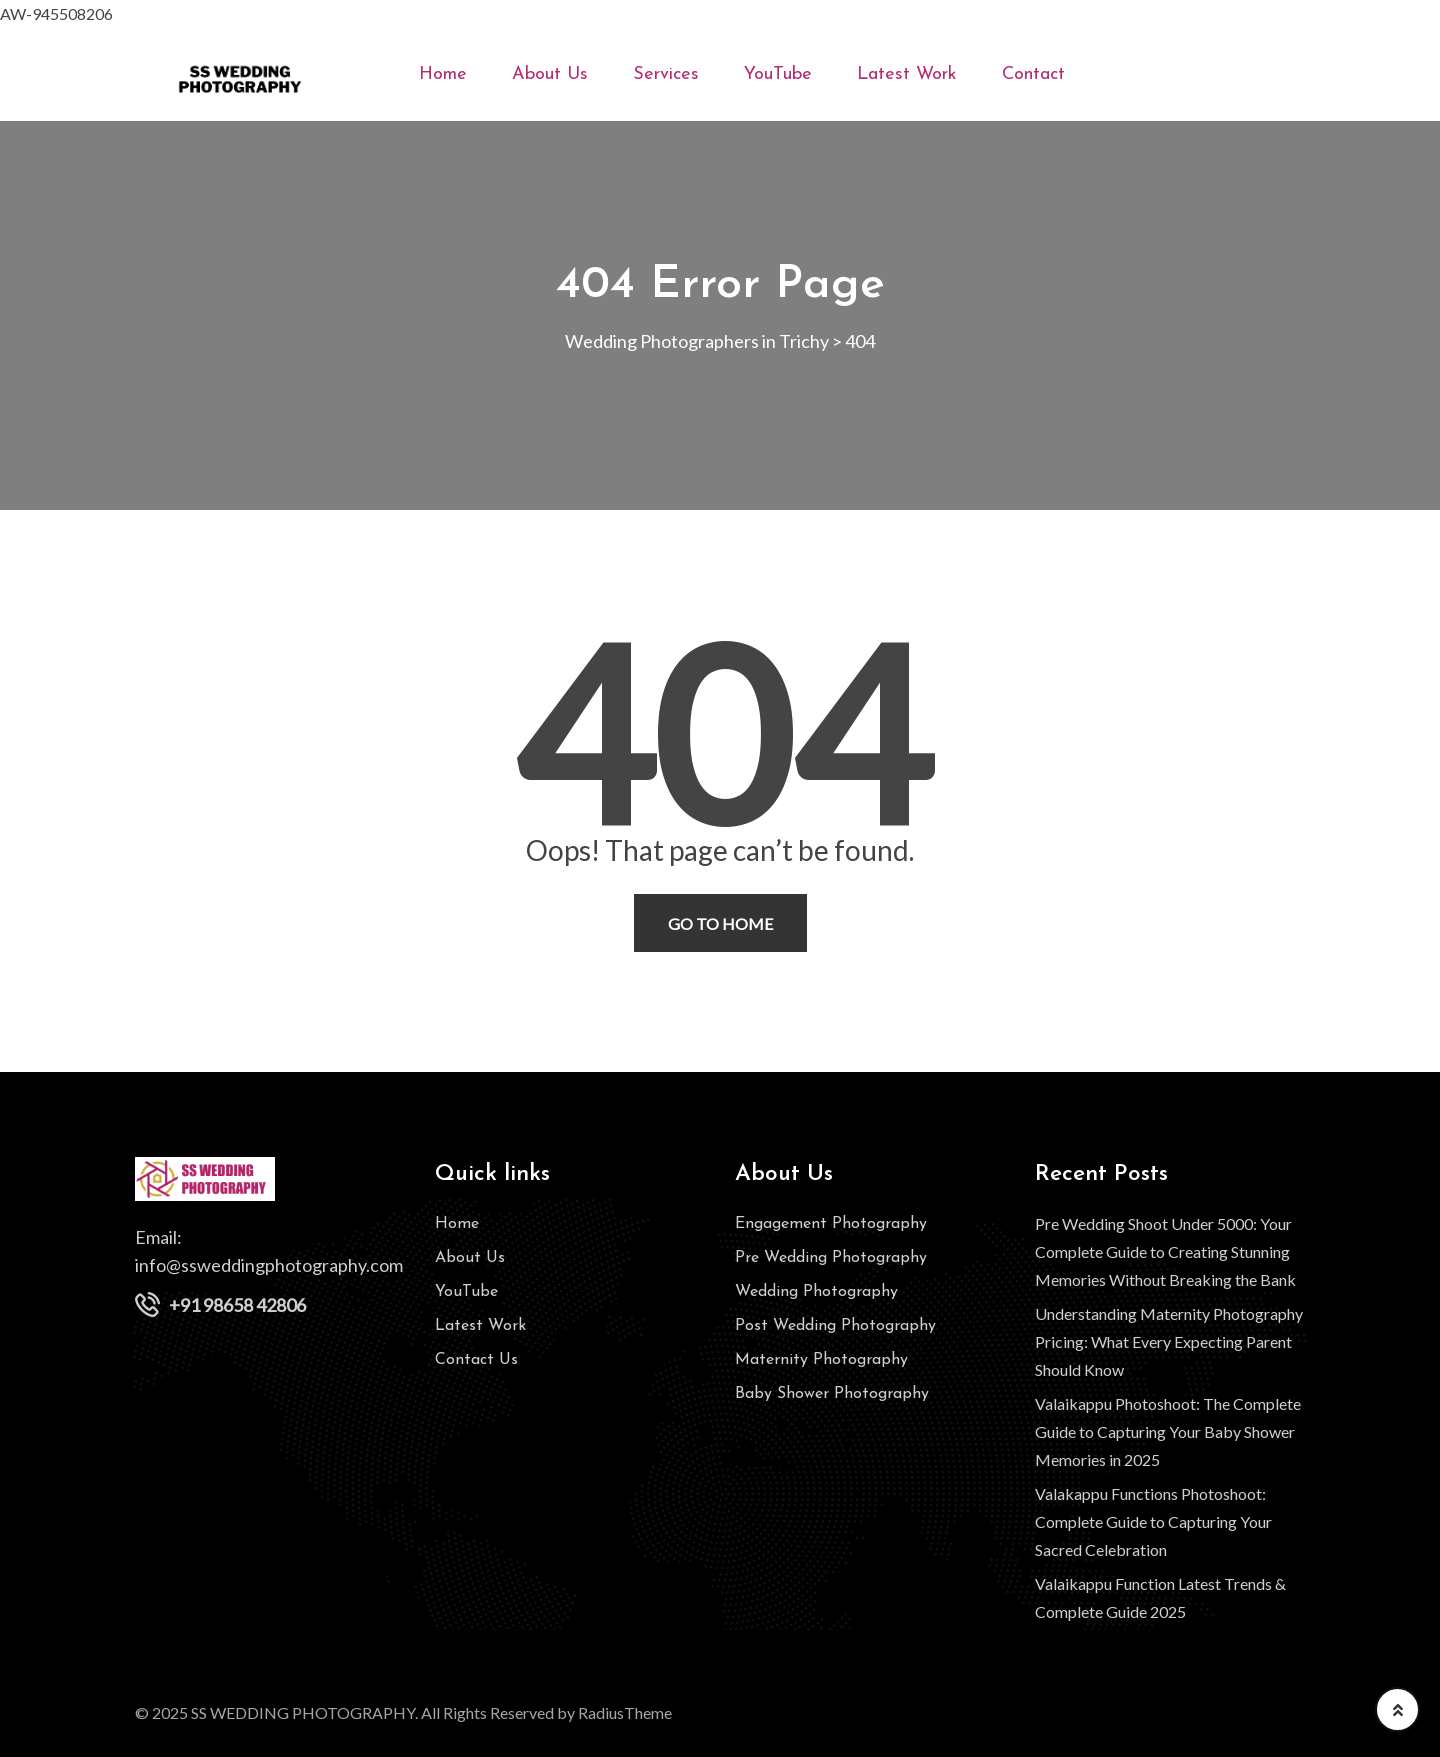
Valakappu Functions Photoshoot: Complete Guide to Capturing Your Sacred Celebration (1153, 1521)
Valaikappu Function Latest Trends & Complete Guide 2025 (1160, 1597)
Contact (1033, 74)
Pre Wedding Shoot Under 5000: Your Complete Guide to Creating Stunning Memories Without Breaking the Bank (1165, 1251)
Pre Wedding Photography (831, 1258)
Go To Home (720, 923)
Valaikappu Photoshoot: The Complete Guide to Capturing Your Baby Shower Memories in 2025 (1168, 1431)
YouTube (778, 74)
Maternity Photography (821, 1360)
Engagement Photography (831, 1224)
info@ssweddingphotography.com (269, 1265)
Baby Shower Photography (832, 1394)
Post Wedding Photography (835, 1326)
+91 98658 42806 (237, 1305)
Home (443, 74)
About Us (550, 74)
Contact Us (476, 1360)
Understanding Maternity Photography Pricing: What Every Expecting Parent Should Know (1169, 1341)
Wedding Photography (816, 1292)
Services (666, 74)
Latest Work (907, 74)
